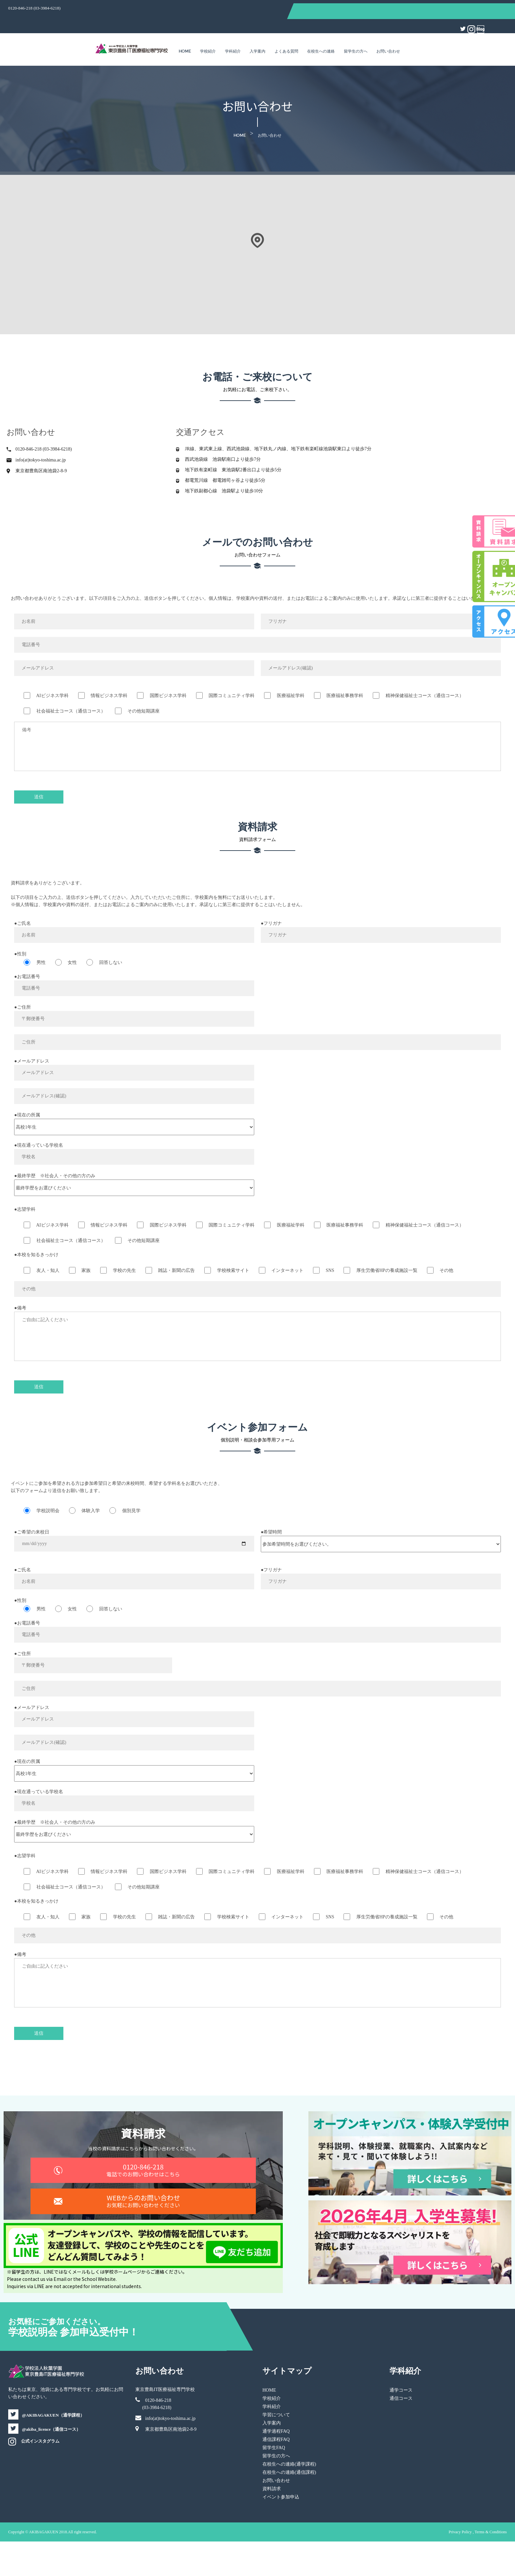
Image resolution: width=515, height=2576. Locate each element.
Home (185, 34)
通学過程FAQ (276, 2465)
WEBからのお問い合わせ (163, 2236)
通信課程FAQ (276, 2473)
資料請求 (271, 2523)
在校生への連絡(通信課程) (289, 2506)
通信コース (380, 2432)
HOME (269, 2424)
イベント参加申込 (280, 2531)
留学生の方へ (356, 34)
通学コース (380, 2424)
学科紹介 (233, 34)
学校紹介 (208, 34)
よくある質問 (286, 34)
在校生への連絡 (321, 34)
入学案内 (257, 34)
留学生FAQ (273, 2482)
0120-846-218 (163, 2195)
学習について (276, 2449)
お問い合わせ (388, 34)
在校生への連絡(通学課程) (289, 2498)
